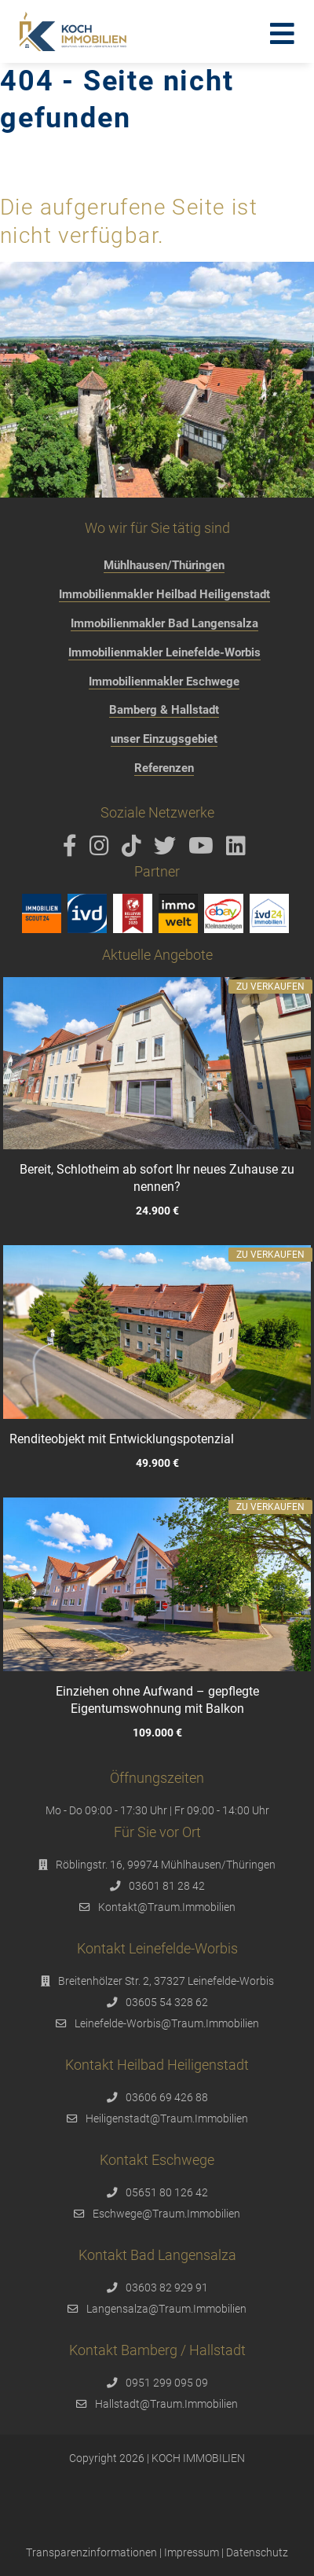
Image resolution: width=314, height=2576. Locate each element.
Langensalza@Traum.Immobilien (166, 2308)
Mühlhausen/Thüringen (164, 565)
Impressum (191, 2552)
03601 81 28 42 (167, 1886)
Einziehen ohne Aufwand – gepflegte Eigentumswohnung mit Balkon (157, 1699)
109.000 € (157, 1733)
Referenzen (164, 768)
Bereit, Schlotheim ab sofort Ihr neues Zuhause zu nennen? (157, 1178)
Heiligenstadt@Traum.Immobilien (167, 2118)
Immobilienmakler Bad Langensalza (164, 623)
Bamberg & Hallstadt (164, 710)
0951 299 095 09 (167, 2382)
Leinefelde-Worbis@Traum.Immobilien (167, 2023)
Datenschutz (257, 2552)
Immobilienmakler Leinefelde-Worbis (164, 652)
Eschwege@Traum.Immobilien (166, 2213)
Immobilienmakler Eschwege (164, 681)
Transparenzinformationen (91, 2552)
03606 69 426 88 (167, 2097)
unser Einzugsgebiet (164, 739)
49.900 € (157, 1463)
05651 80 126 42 (167, 2192)
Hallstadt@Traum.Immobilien (166, 2404)
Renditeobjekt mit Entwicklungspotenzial (121, 1438)
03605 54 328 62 (167, 2002)
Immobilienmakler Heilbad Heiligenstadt (164, 594)
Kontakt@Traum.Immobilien (167, 1907)
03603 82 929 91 (167, 2287)
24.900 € (157, 1211)
